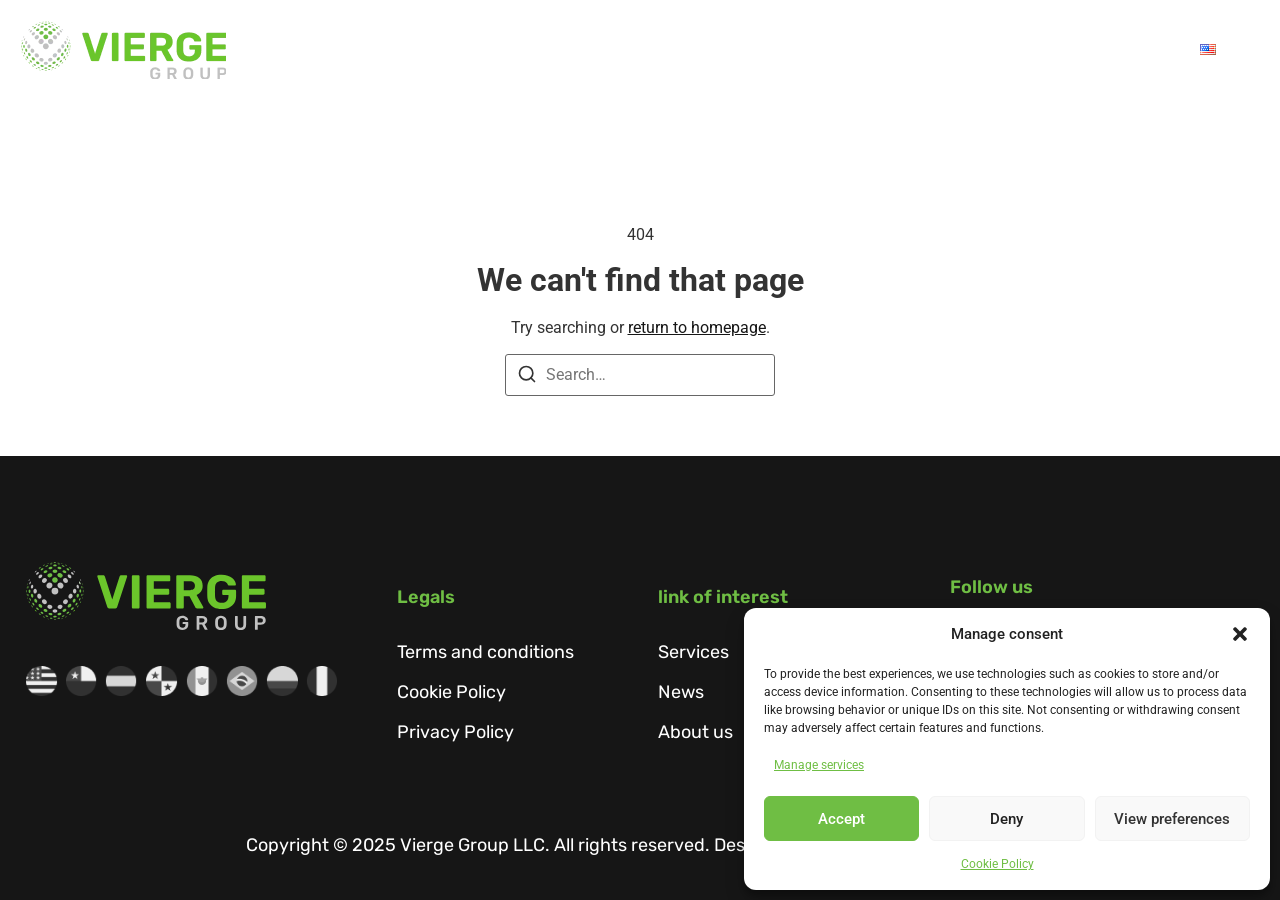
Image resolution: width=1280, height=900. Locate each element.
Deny (1006, 819)
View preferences (1172, 819)
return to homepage (697, 327)
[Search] (527, 377)
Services (767, 50)
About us (641, 50)
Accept (841, 819)
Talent (1037, 50)
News (952, 50)
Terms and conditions (485, 652)
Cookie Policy (997, 864)
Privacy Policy (455, 732)
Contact (1132, 50)
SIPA (874, 50)
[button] (1240, 634)
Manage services (819, 765)
